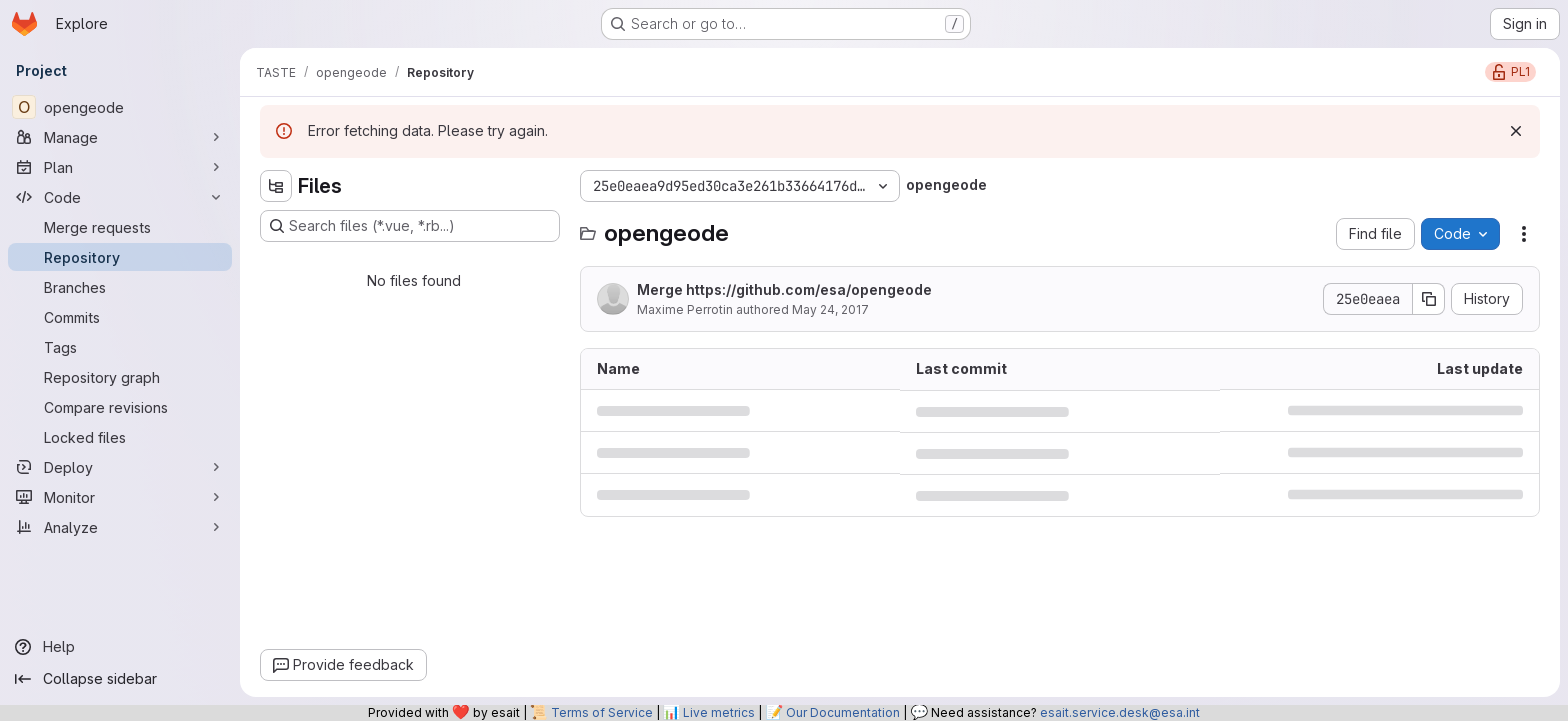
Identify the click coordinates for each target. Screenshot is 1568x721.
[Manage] (120, 137)
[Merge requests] (120, 227)
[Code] (120, 197)
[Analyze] (120, 527)
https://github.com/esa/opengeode (809, 289)
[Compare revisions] (120, 407)
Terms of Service (602, 712)
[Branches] (120, 287)
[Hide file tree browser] (276, 186)
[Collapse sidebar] (120, 679)
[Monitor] (120, 497)
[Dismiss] (1516, 131)
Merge (784, 289)
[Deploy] (120, 467)
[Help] (120, 647)
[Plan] (120, 167)
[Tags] (120, 347)
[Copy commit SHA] (1429, 299)
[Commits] (120, 317)
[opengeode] (120, 107)
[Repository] (120, 257)
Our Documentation (843, 712)
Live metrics (719, 712)
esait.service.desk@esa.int (1120, 712)
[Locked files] (120, 437)
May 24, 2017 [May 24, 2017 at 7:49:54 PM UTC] (830, 309)
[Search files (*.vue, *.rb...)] (410, 226)
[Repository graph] (120, 377)
